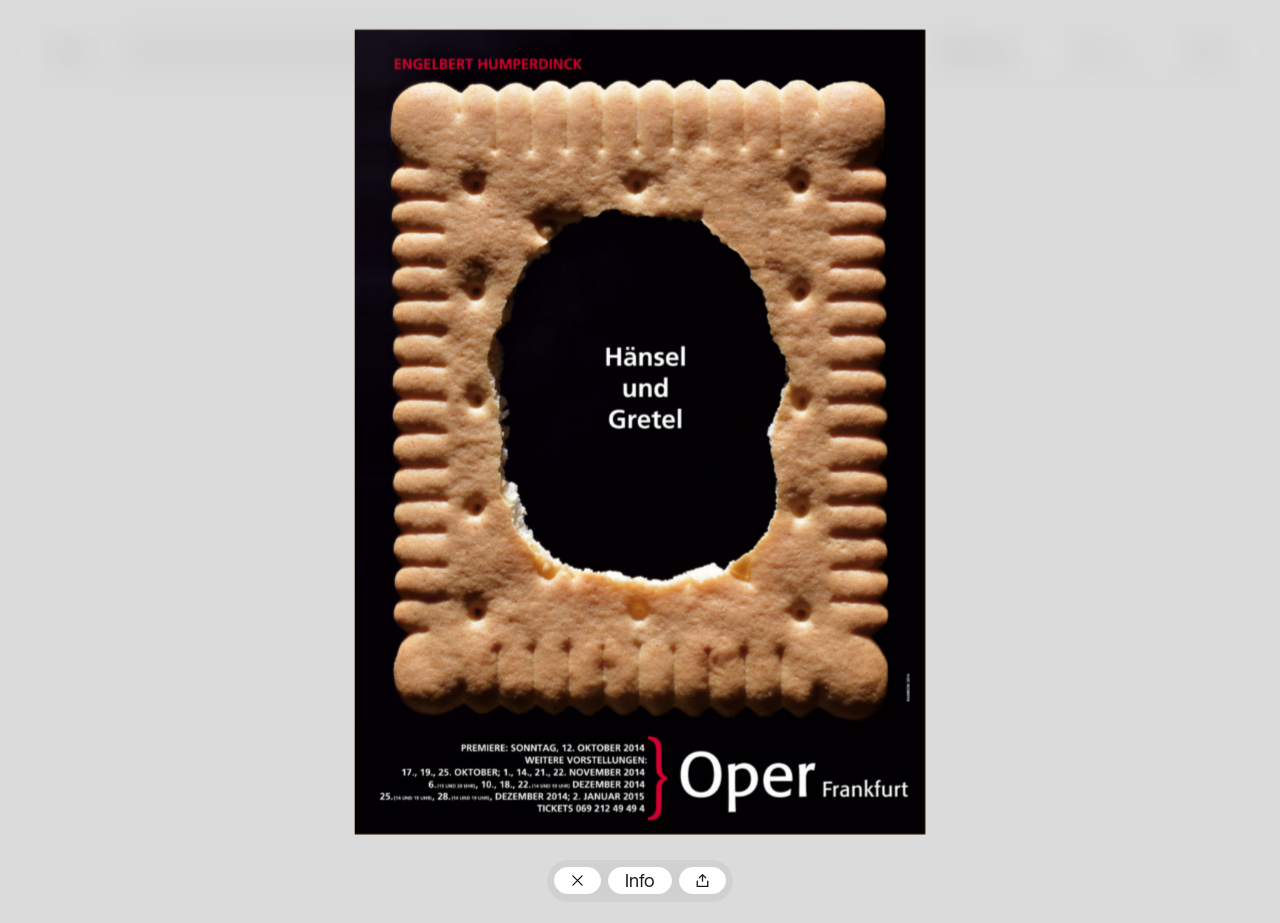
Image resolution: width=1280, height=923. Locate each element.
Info (640, 882)
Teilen (702, 880)
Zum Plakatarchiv (577, 880)
